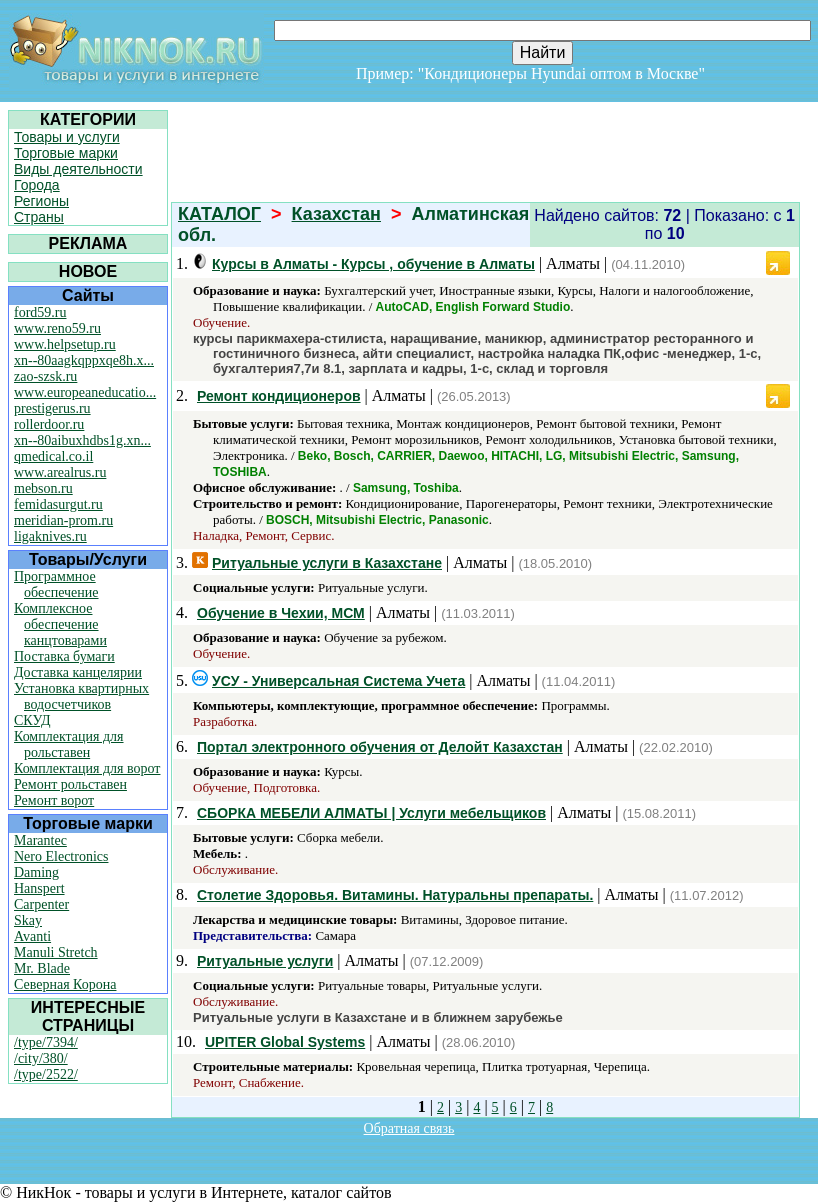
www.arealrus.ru (60, 472)
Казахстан (336, 214)
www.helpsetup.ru (65, 344)
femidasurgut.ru (58, 504)
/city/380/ (41, 1058)
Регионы (41, 201)
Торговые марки (66, 153)
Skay (28, 920)
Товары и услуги (67, 137)
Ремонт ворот (54, 800)
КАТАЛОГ (219, 214)
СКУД (32, 720)
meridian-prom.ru (63, 520)
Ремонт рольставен (70, 784)
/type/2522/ (46, 1074)
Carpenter (41, 904)
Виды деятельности (78, 169)
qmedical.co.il (53, 456)
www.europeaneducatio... (85, 392)
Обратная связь (409, 1128)
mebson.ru (43, 488)
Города (37, 185)
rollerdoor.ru (49, 424)
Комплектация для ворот (87, 768)
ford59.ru (40, 312)
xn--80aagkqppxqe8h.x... (84, 360)
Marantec (40, 840)
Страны (39, 217)
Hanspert (39, 888)
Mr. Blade (42, 968)
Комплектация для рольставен (69, 744)
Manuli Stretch (56, 952)
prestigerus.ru (52, 408)
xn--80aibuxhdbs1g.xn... (82, 440)
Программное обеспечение (56, 584)
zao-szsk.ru (45, 376)
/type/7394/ (46, 1042)
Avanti (32, 936)
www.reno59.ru (57, 328)
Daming (36, 872)
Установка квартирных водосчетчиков (81, 696)
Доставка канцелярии (78, 672)
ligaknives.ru (50, 536)
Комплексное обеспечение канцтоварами (60, 624)
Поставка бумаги (64, 656)
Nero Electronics (61, 856)
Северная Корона (65, 984)
